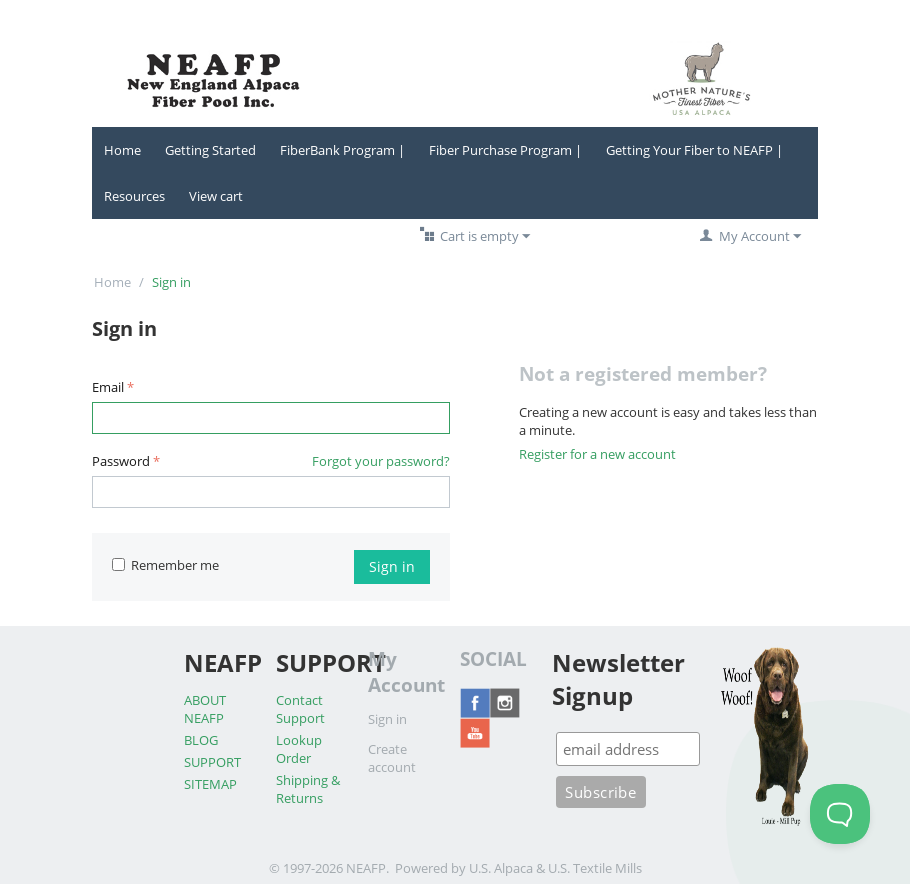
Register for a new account (597, 454)
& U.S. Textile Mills (589, 868)
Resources (134, 196)
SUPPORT (212, 762)
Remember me (165, 565)
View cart (216, 196)
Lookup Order (299, 749)
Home (122, 150)
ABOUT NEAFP (205, 709)
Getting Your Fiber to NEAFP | (694, 150)
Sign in (392, 566)
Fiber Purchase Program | (505, 150)
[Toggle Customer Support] (840, 814)
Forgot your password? (381, 461)
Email (108, 387)
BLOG (201, 740)
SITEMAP (210, 784)
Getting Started (210, 150)
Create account (392, 758)
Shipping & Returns (308, 789)
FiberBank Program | (342, 150)
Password (121, 461)
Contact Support (300, 709)
